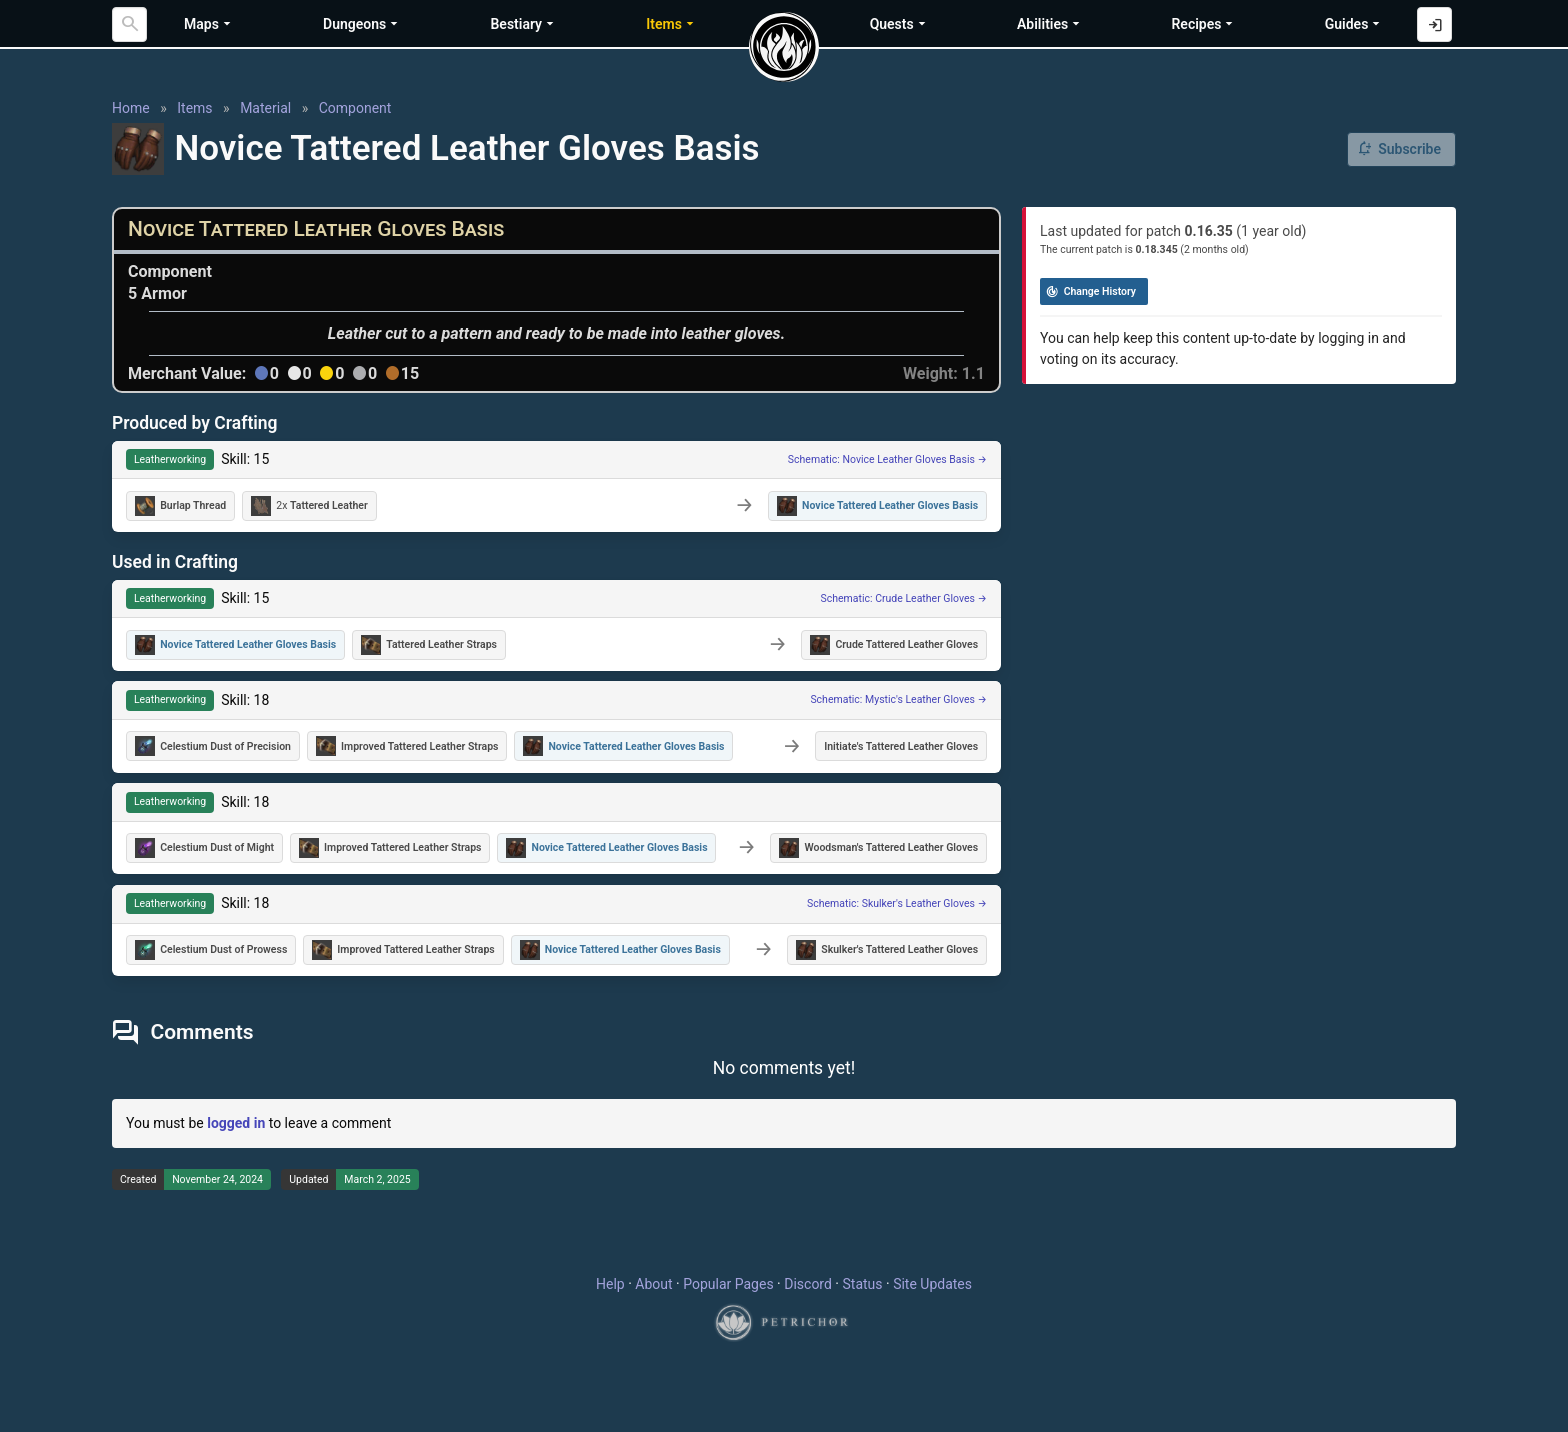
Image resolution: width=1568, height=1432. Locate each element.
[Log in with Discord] (1434, 24)
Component (355, 108)
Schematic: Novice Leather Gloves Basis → (887, 459)
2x (309, 506)
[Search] (129, 24)
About (653, 1284)
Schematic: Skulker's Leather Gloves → (897, 903)
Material (265, 108)
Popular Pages (728, 1284)
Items (194, 108)
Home (131, 108)
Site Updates (932, 1284)
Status (862, 1284)
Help (610, 1284)
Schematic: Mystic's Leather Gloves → (898, 699)
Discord (808, 1284)
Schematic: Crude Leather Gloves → (904, 598)
